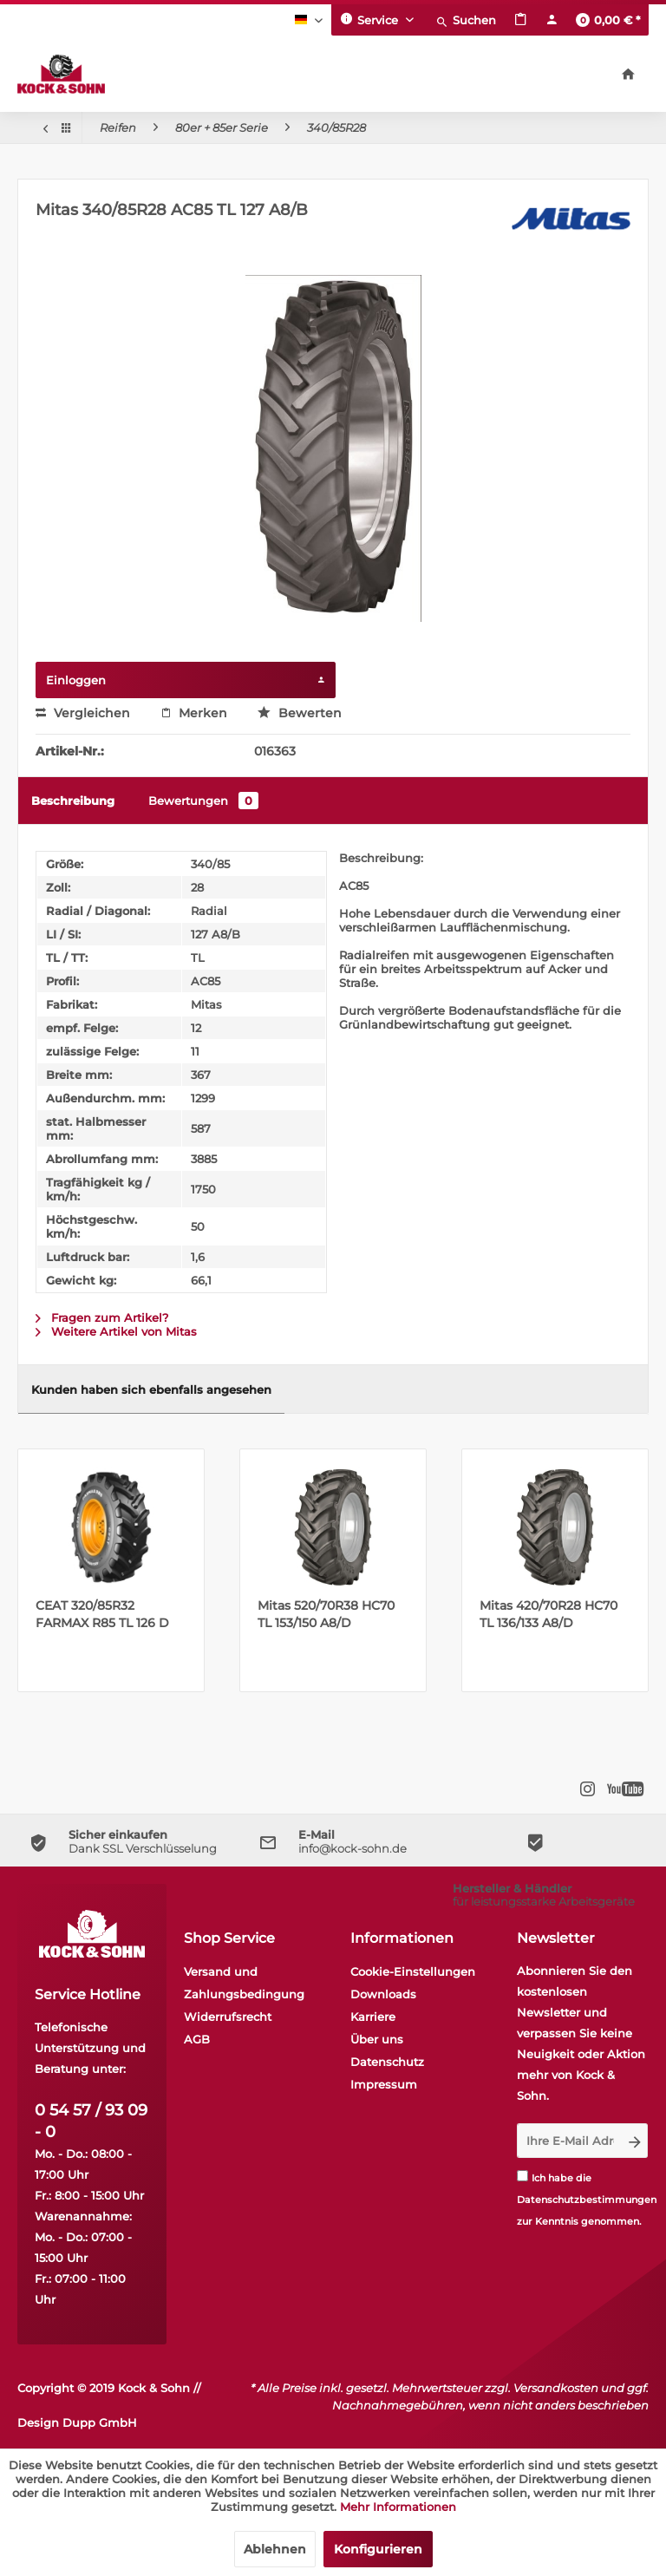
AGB (197, 2039)
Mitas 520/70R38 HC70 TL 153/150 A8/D (326, 1614)
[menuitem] (466, 20)
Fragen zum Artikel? (102, 1317)
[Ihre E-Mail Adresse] (570, 2140)
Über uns (376, 2039)
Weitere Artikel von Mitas (116, 1331)
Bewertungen (203, 800)
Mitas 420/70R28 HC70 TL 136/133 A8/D (548, 1614)
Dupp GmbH (99, 2422)
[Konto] (551, 20)
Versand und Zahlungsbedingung (244, 1983)
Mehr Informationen (398, 2507)
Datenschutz (387, 2062)
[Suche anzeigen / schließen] (465, 20)
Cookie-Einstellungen (412, 1971)
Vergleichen (83, 713)
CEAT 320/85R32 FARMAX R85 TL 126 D (102, 1614)
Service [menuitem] (371, 19)
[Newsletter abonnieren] (635, 2140)
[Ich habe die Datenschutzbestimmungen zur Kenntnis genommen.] (522, 2175)
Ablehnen (275, 2549)
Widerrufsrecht (227, 2017)
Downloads (383, 1994)
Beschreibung (72, 800)
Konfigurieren (378, 2549)
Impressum (383, 2084)
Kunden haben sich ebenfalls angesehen (151, 1389)
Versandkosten (555, 2388)
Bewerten (300, 713)
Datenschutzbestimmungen (586, 2200)
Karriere (372, 2017)
